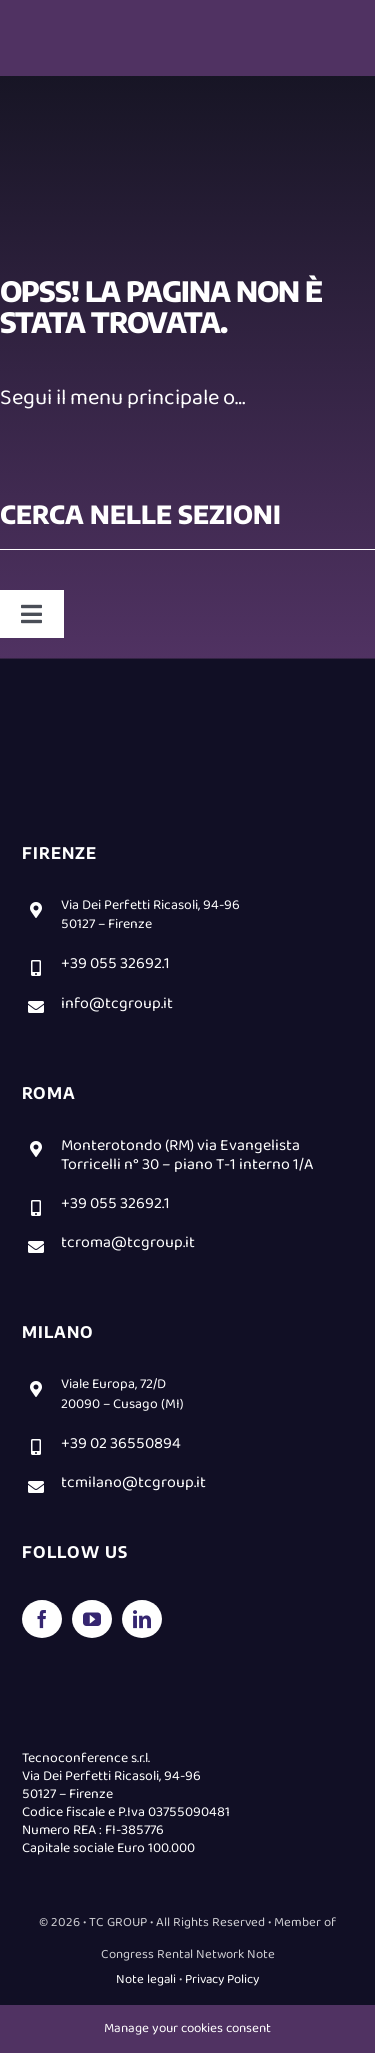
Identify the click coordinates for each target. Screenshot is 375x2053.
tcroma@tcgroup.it (128, 1242)
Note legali (146, 1979)
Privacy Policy (222, 1979)
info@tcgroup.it (117, 1003)
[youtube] (92, 1619)
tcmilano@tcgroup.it (133, 1482)
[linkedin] (142, 1619)
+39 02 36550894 (121, 1443)
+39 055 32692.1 (115, 963)
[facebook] (42, 1619)
